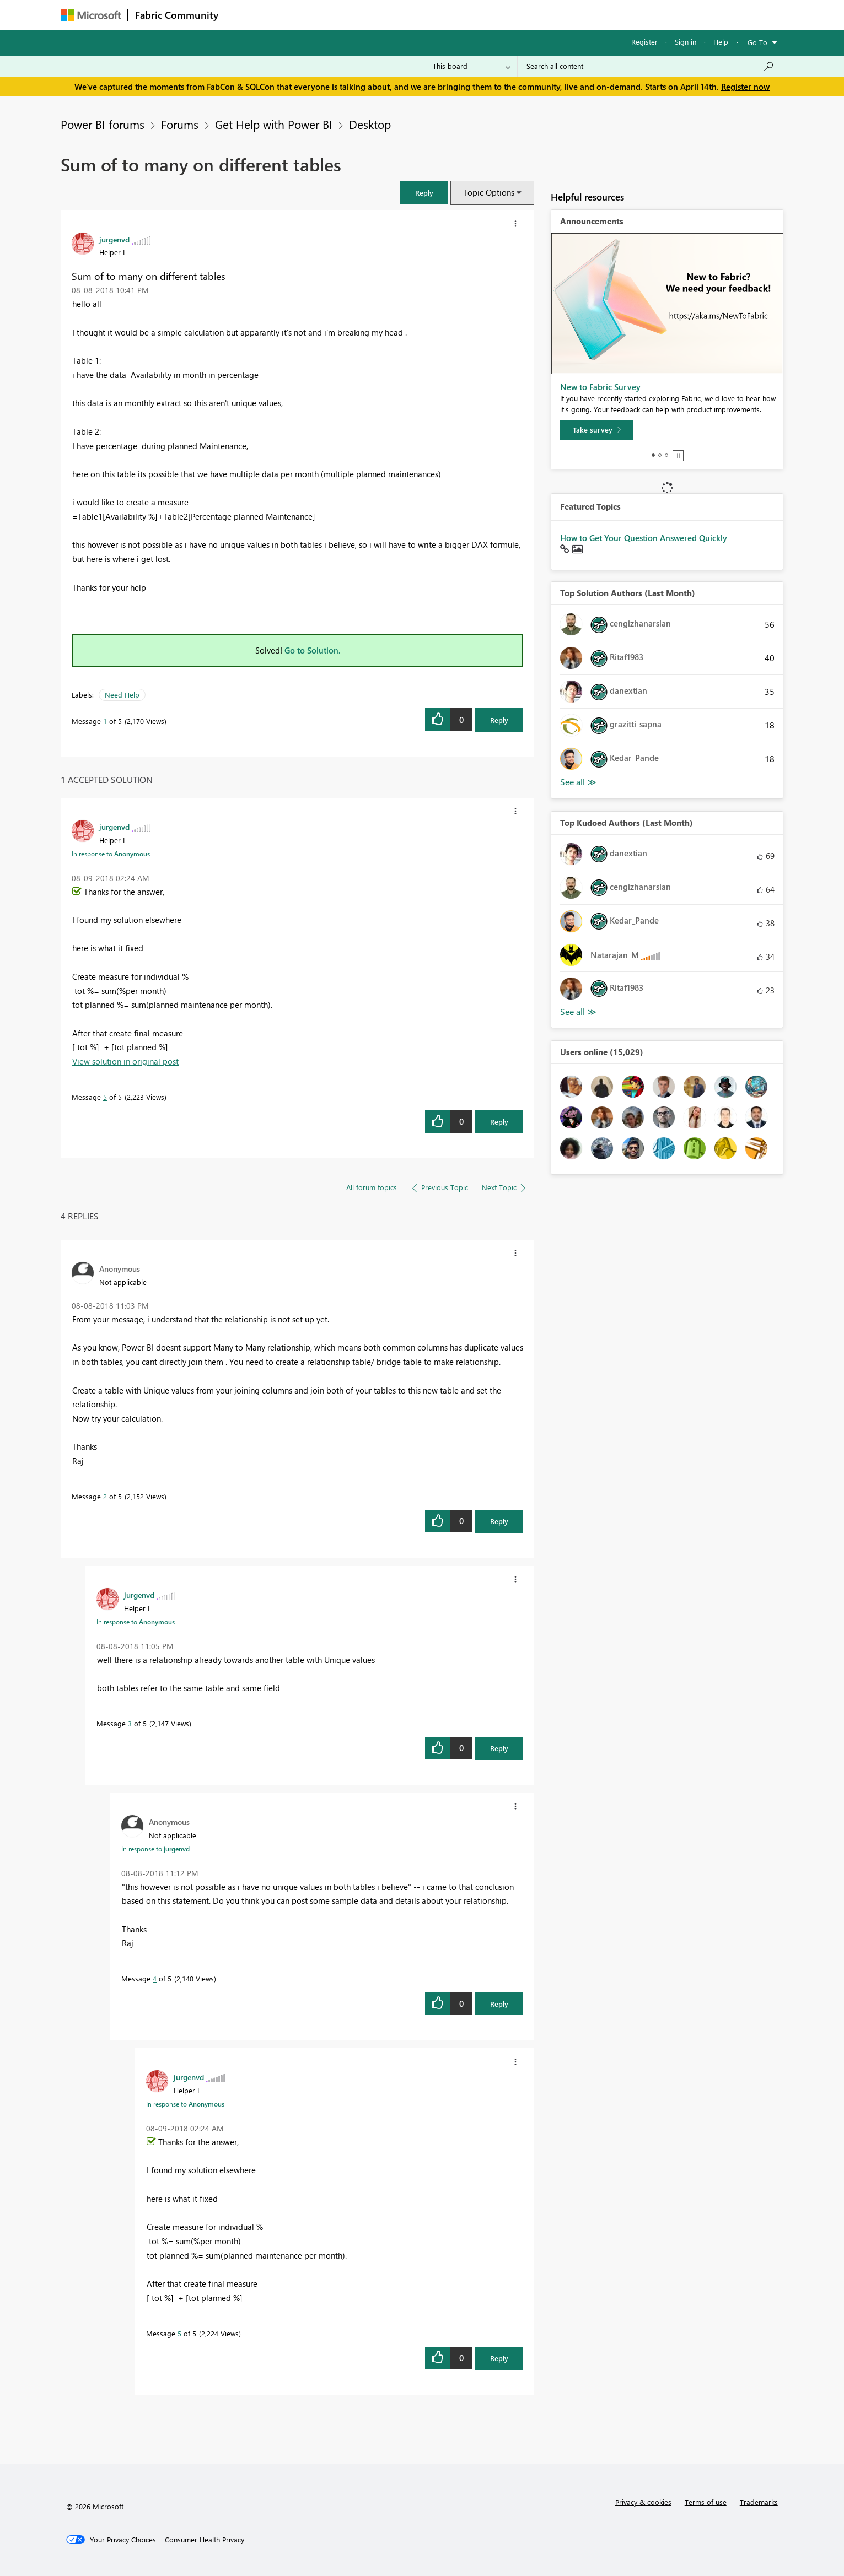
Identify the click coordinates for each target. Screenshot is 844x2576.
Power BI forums (102, 124)
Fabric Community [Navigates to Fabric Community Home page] (176, 14)
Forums (243, 14)
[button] (424, 192)
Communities (386, 14)
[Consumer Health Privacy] (204, 2540)
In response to (111, 853)
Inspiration (292, 14)
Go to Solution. (312, 650)
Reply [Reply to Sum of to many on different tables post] (499, 720)
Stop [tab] (678, 455)
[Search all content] (650, 66)
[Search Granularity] (471, 66)
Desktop (370, 124)
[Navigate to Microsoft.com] (91, 15)
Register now (745, 86)
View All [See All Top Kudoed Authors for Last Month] (578, 1012)
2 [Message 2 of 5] (105, 1496)
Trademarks (759, 2502)
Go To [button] (757, 42)
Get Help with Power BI (273, 124)
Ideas (337, 14)
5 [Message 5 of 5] (105, 1096)
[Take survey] (596, 430)
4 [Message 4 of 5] (155, 1978)
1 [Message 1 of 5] (105, 721)
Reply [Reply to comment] (499, 1121)
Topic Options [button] (488, 192)
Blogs (435, 14)
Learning (478, 14)
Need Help (122, 694)
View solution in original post (125, 1061)
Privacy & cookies (643, 2502)
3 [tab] (666, 455)
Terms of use (706, 2502)
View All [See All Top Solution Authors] (578, 782)
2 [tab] (660, 455)
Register (644, 41)
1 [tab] (653, 455)
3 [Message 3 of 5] (130, 1723)
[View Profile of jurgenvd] (114, 239)
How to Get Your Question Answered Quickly (643, 537)
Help (720, 41)
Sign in (685, 41)
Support (524, 14)
